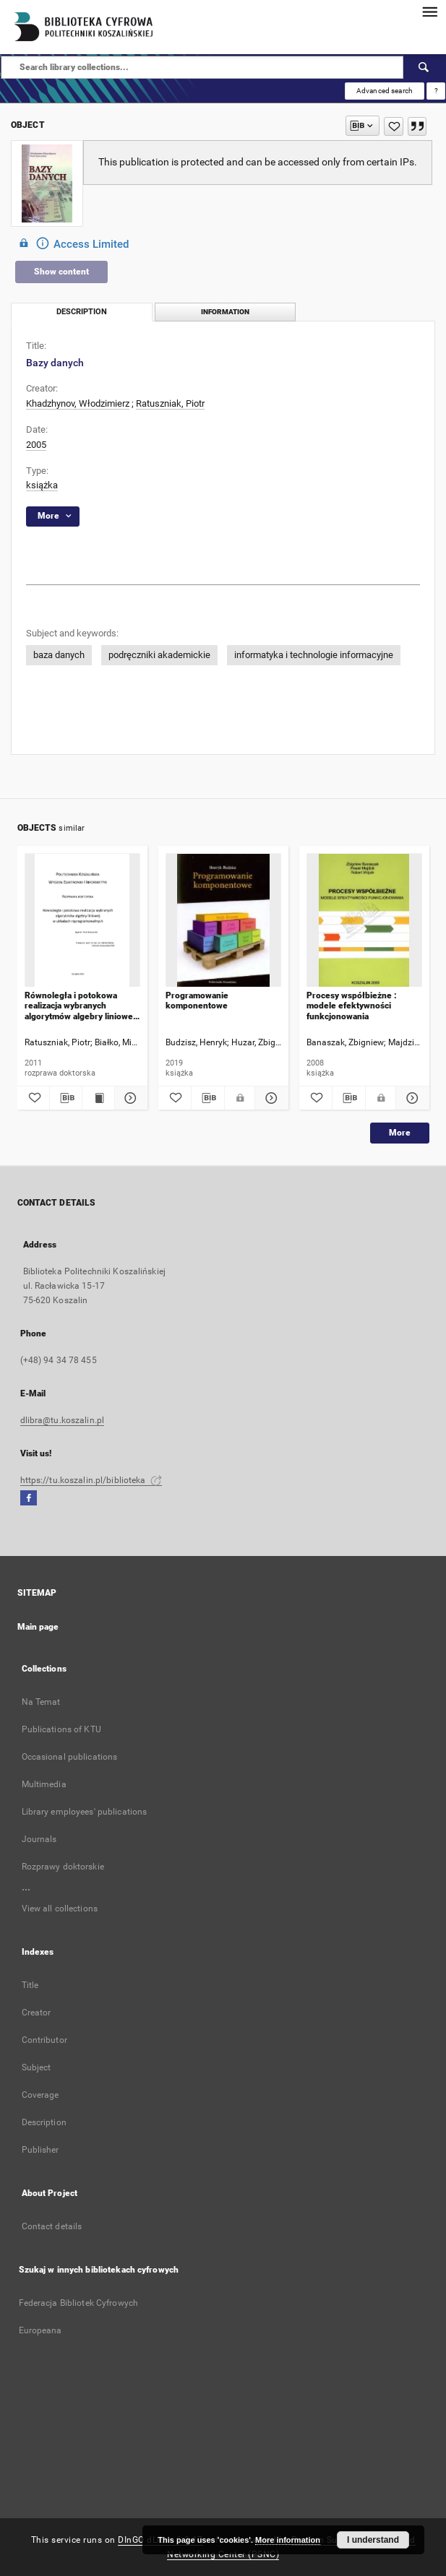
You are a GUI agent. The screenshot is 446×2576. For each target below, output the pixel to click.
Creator (36, 2012)
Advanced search (384, 91)
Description (44, 2122)
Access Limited (72, 243)
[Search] (424, 67)
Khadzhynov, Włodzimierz (77, 403)
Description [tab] (81, 311)
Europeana (40, 2330)
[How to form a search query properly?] (435, 91)
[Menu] (429, 11)
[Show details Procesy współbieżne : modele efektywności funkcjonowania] (410, 1098)
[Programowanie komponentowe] (223, 920)
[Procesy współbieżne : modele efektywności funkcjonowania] (364, 920)
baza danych (59, 654)
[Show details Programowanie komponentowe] (269, 1098)
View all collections (60, 1908)
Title (30, 1985)
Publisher (40, 2150)
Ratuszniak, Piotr (170, 403)
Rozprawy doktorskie (63, 1867)
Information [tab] (225, 312)
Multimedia (44, 1784)
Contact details (52, 2226)
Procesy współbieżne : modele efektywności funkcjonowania (351, 1005)
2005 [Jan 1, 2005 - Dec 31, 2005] (36, 444)
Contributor (44, 2040)
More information (287, 2540)
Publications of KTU (61, 1729)
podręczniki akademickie (159, 654)
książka (42, 485)
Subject (36, 2067)
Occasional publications (70, 1757)
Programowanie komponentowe (197, 1000)
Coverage (40, 2095)
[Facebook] (28, 1498)
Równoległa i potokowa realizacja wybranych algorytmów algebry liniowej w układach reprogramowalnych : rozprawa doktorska (80, 1005)
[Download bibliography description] (66, 1098)
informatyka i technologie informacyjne (313, 654)
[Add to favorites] (393, 126)
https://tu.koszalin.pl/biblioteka (91, 1480)
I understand (373, 2540)
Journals (39, 1839)
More (400, 1133)
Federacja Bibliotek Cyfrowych (78, 2303)
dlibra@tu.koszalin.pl (62, 1420)
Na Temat (41, 1702)
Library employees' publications (84, 1812)
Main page (38, 1627)
